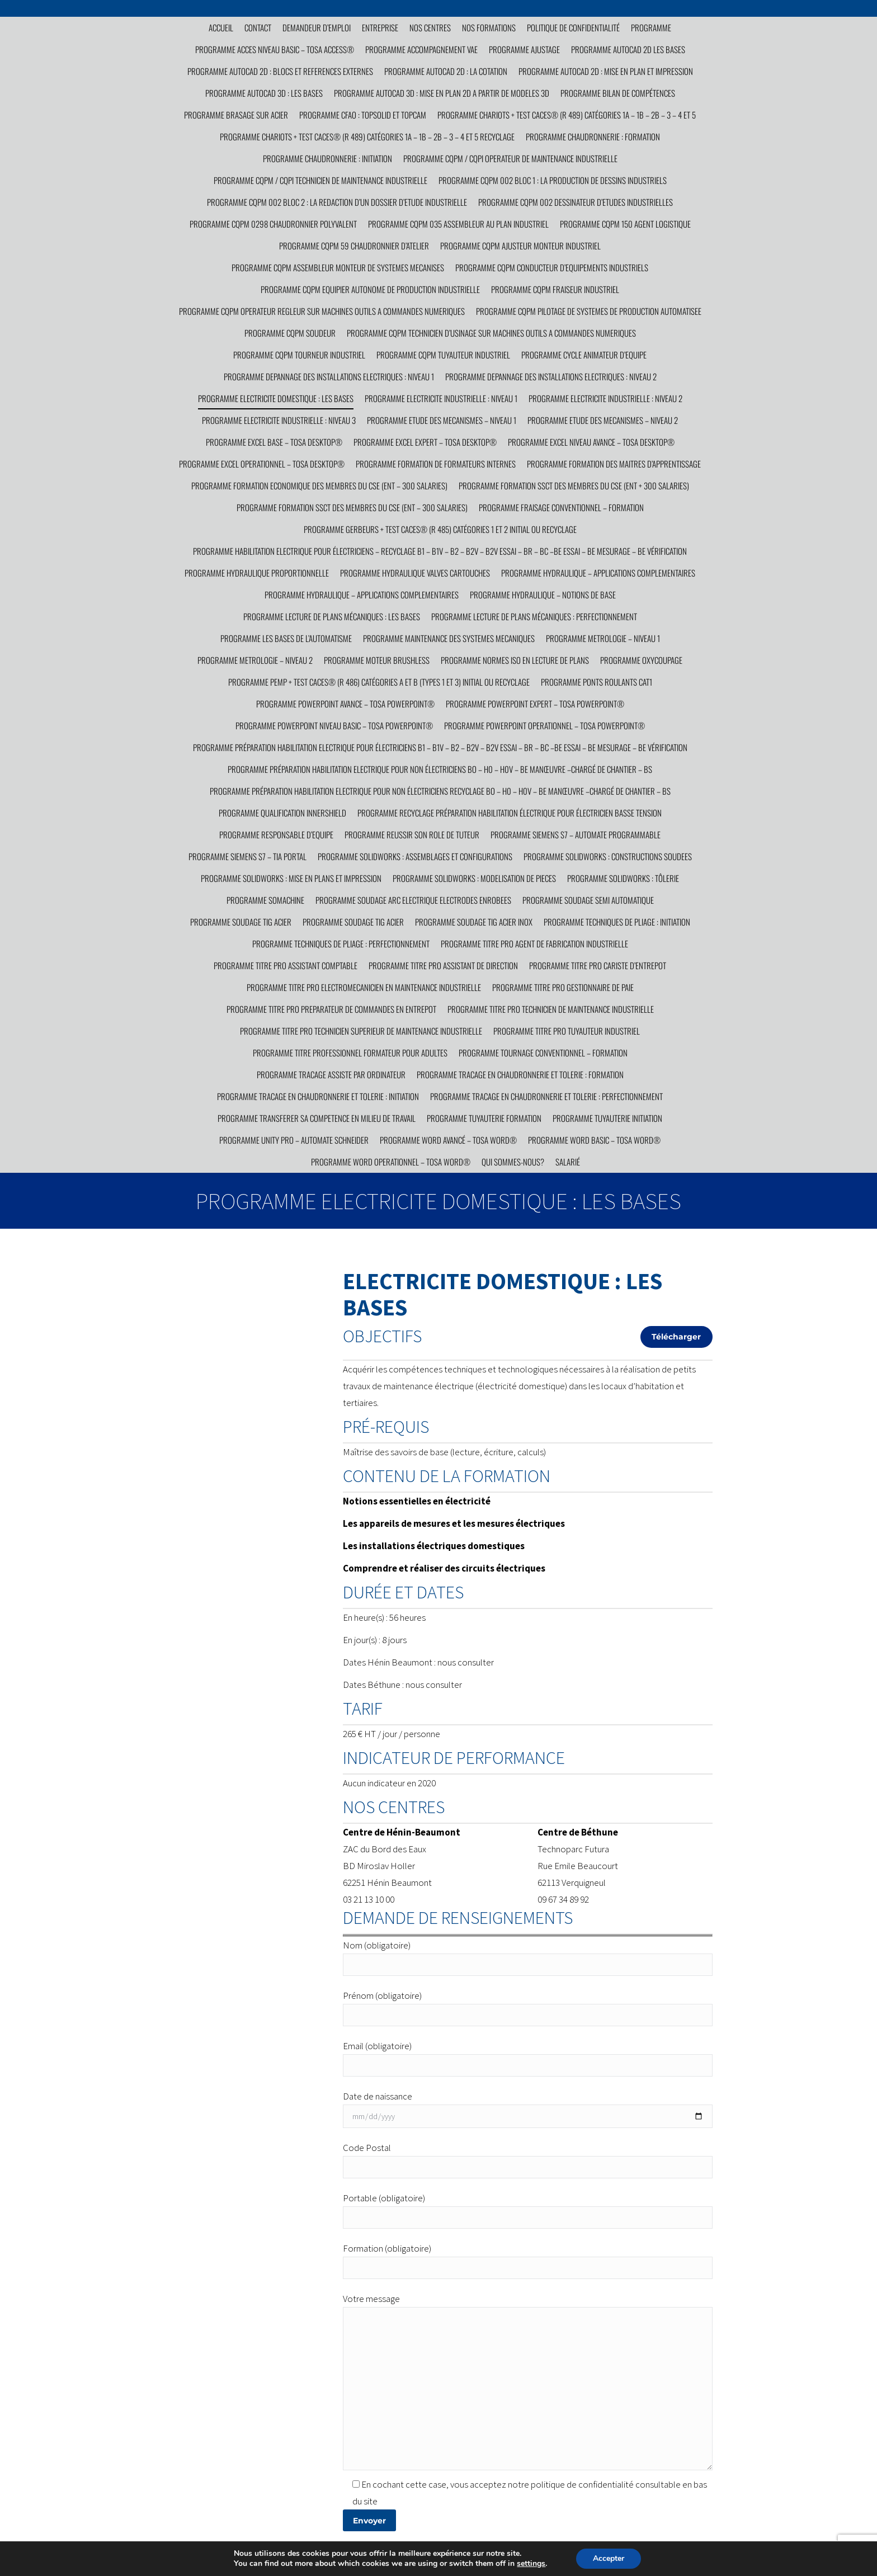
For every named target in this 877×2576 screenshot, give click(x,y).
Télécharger (676, 1337)
